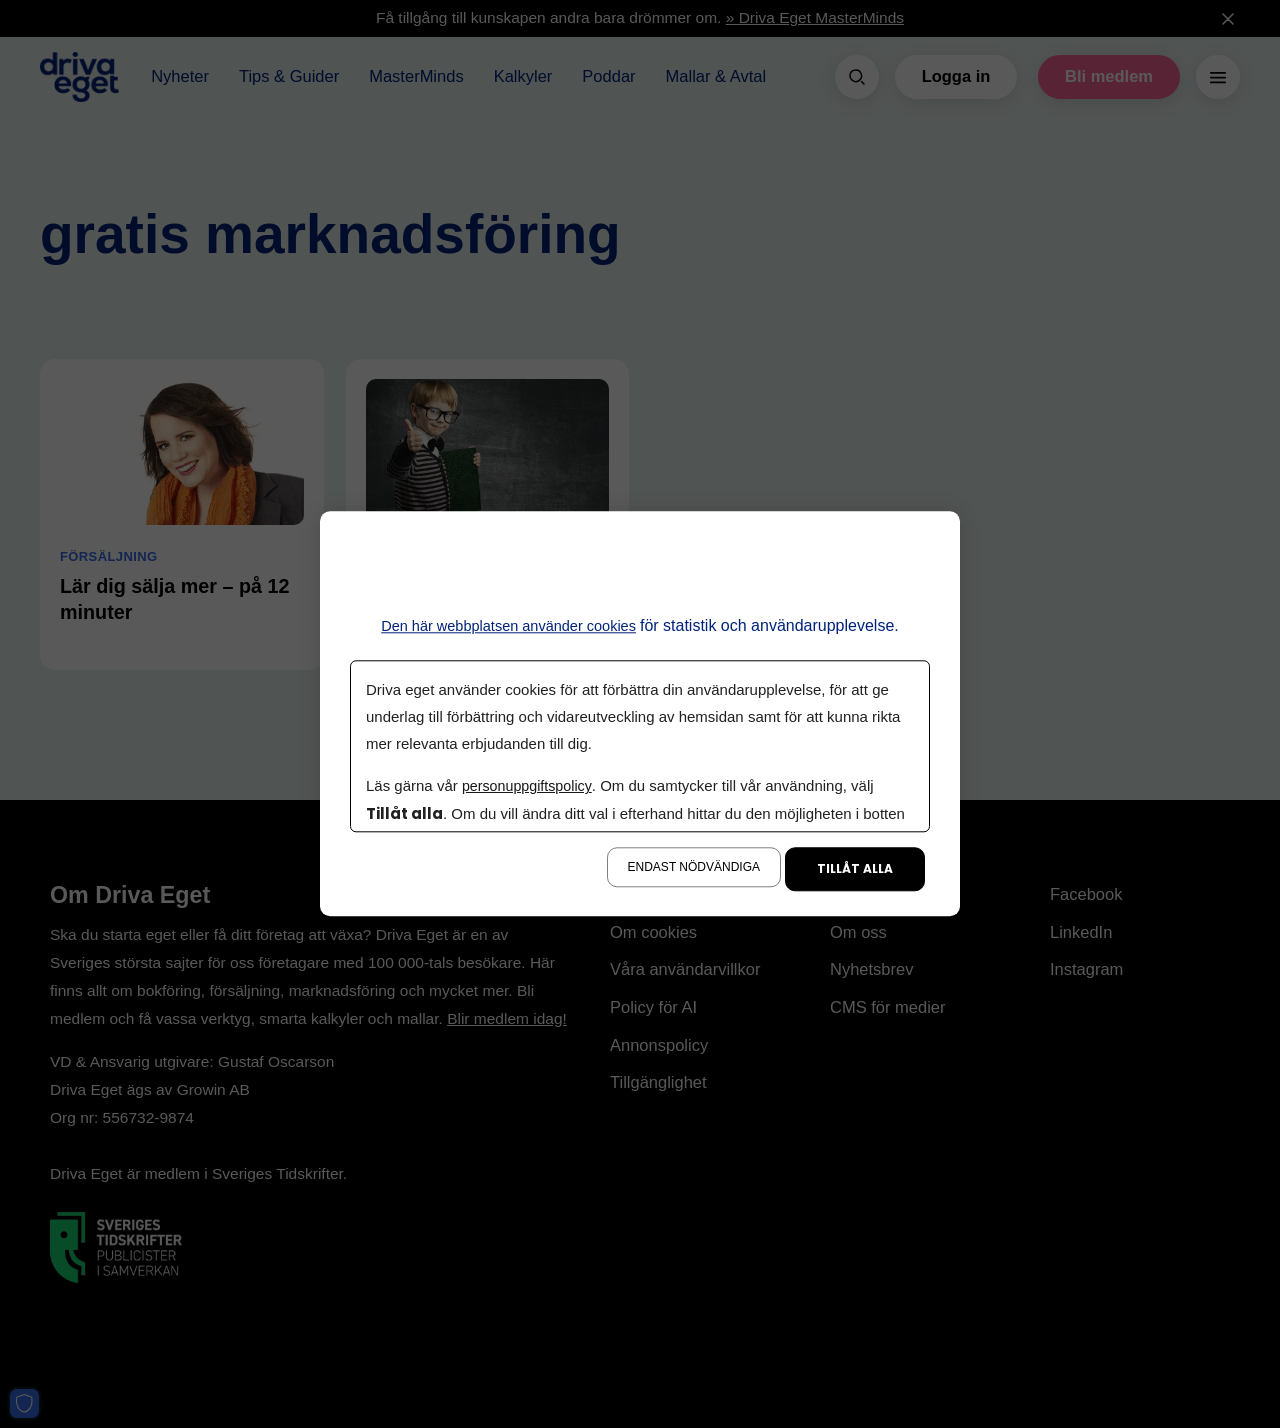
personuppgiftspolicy (530, 786)
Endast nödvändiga (694, 868)
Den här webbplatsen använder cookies (508, 625)
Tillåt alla (855, 869)
